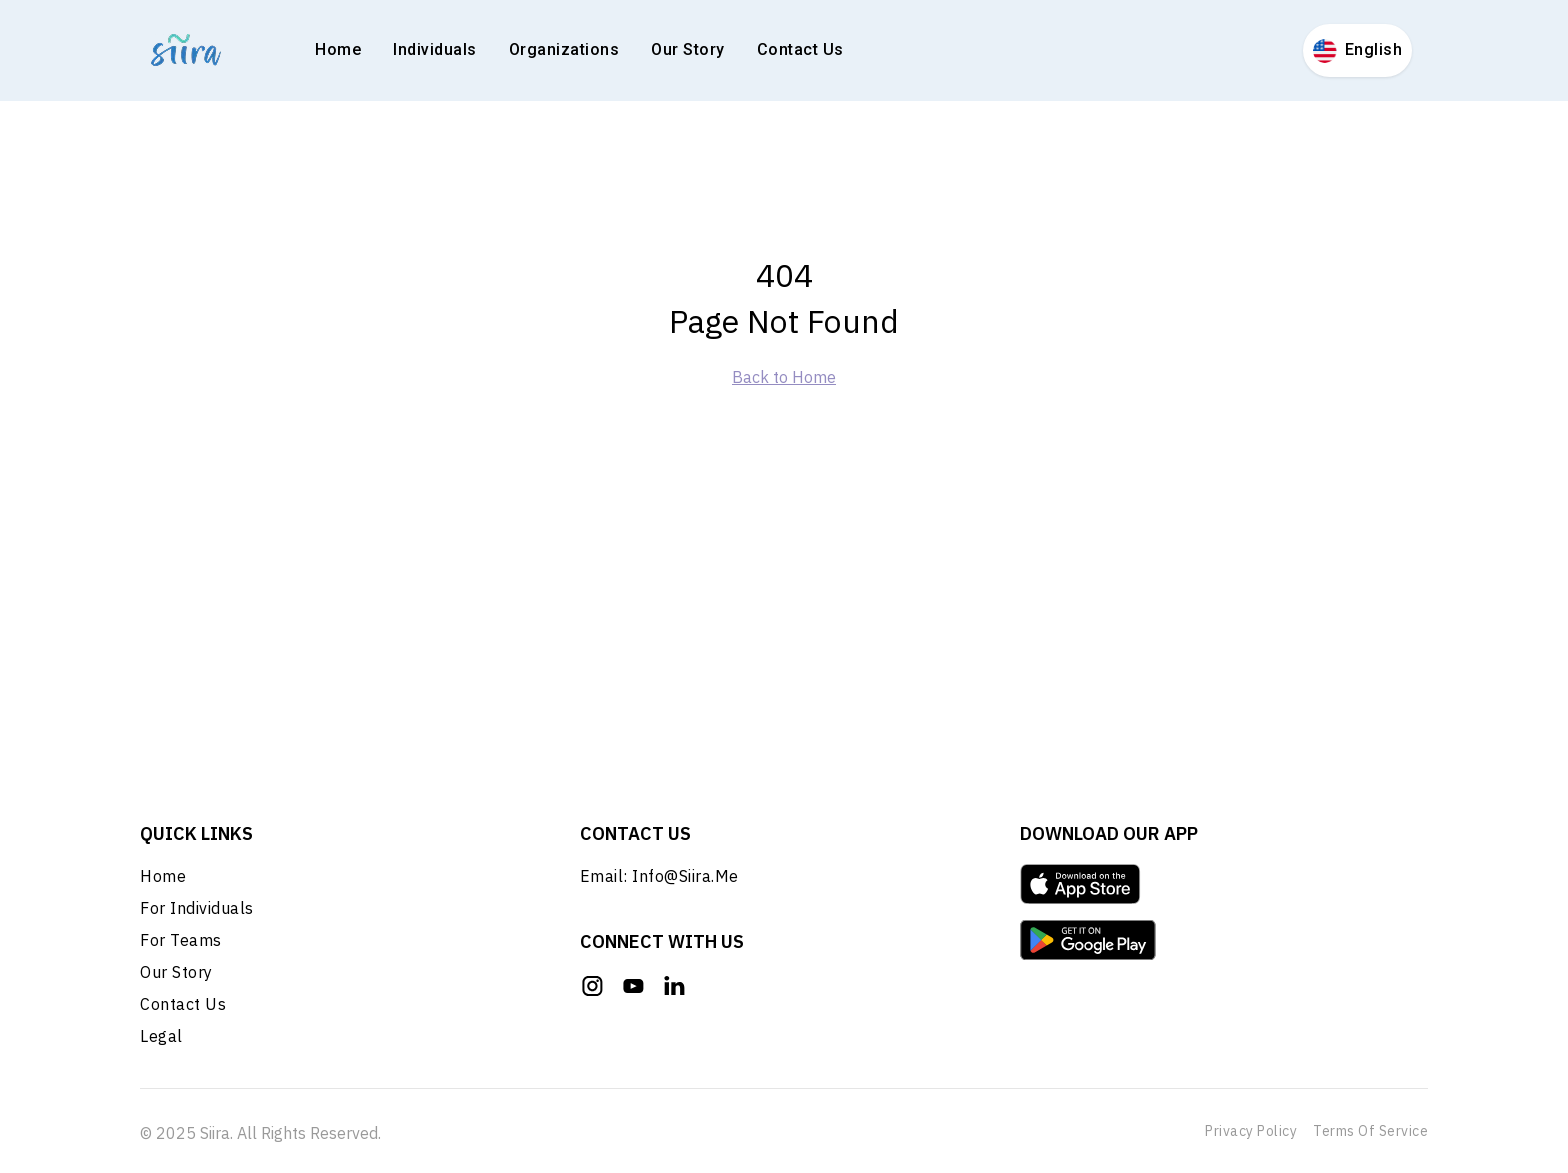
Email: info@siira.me (659, 880)
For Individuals (197, 912)
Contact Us (800, 49)
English (1358, 51)
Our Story (688, 49)
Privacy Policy (1251, 1131)
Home (338, 49)
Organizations (564, 49)
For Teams (181, 944)
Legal (161, 1040)
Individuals (435, 49)
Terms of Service (1370, 1131)
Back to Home (784, 377)
